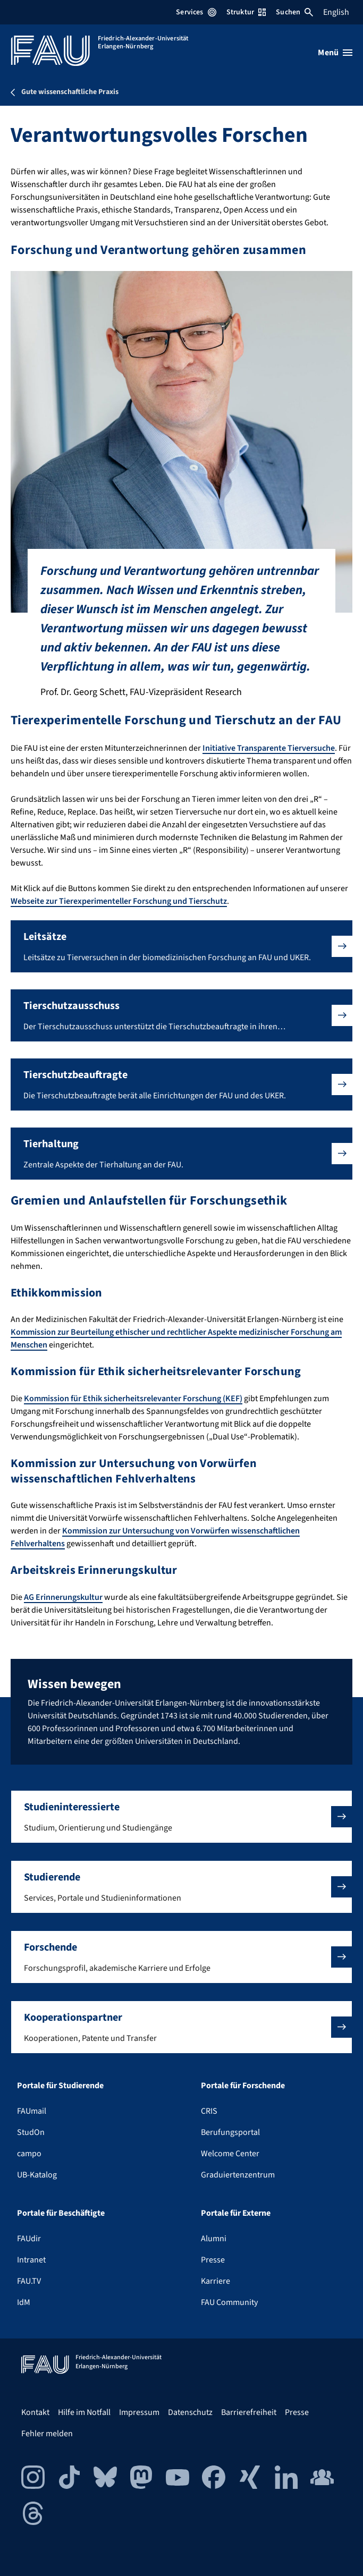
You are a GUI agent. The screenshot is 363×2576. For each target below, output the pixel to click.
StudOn (31, 2132)
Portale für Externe (236, 2213)
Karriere (215, 2281)
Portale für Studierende (60, 2085)
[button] (181, 946)
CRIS (209, 2111)
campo (29, 2153)
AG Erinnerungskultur (63, 1597)
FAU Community (229, 2302)
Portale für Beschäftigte (61, 2213)
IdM (23, 2302)
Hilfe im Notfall (84, 2412)
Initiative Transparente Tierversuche (268, 748)
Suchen (294, 12)
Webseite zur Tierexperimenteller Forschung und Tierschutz (119, 901)
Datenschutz (190, 2412)
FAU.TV (29, 2281)
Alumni (213, 2238)
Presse (213, 2260)
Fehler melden (47, 2433)
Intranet (31, 2260)
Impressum (139, 2412)
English (336, 12)
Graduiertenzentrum (238, 2175)
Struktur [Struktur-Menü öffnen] (246, 12)
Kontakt (35, 2412)
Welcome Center (230, 2153)
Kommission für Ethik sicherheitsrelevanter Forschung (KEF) (133, 1398)
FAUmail (31, 2111)
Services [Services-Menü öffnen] (196, 12)
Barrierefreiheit (248, 2412)
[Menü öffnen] (335, 52)
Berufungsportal (230, 2132)
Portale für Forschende (243, 2085)
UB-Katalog (37, 2175)
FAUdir (29, 2238)
